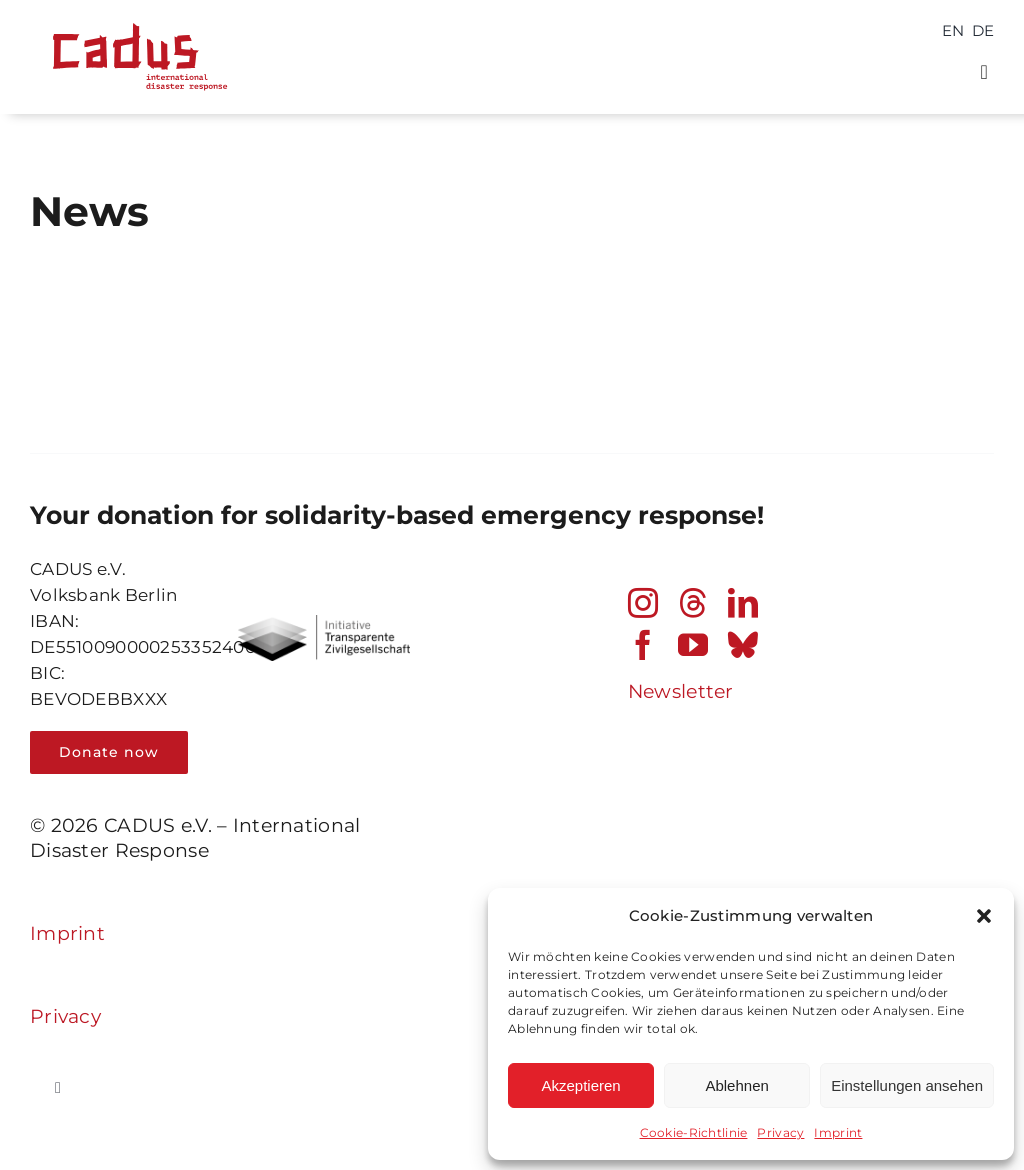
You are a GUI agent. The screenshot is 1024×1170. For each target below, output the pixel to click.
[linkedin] (743, 603)
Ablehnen (736, 1085)
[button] (984, 916)
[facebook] (643, 645)
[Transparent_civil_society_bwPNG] (323, 624)
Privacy (780, 1132)
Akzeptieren (580, 1085)
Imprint (838, 1132)
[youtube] (693, 645)
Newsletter (681, 691)
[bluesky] (743, 645)
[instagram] (643, 603)
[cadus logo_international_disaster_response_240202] (135, 16)
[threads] (693, 603)
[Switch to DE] (983, 30)
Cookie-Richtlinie (694, 1132)
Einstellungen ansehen (907, 1085)
